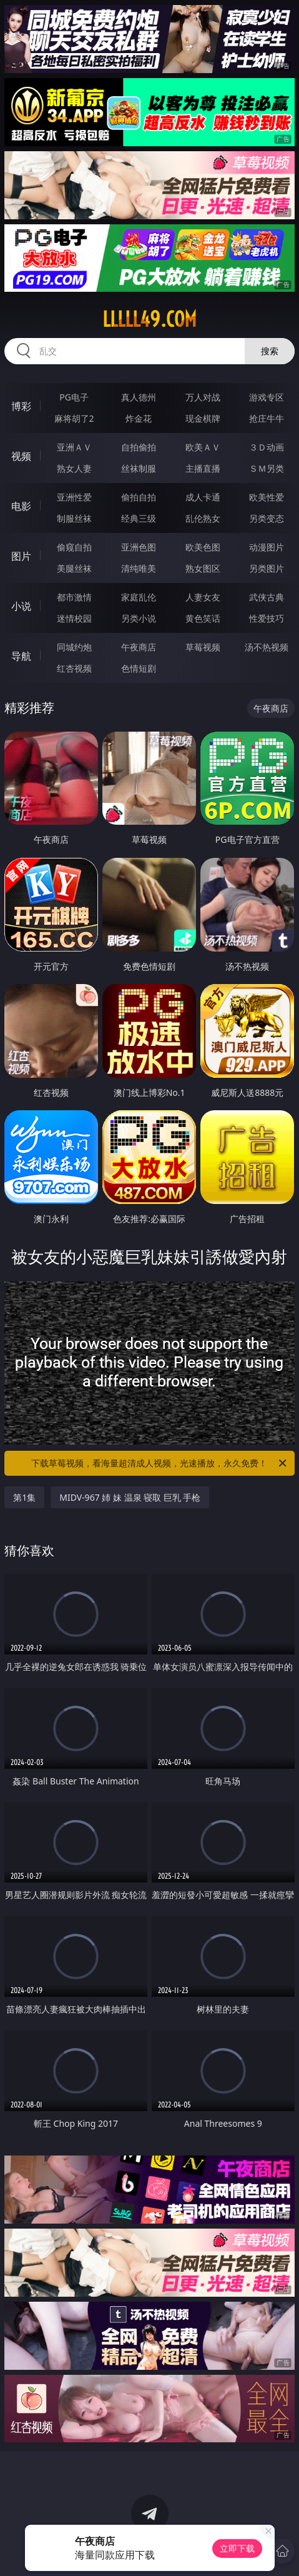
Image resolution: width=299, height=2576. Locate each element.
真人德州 (138, 397)
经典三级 (138, 518)
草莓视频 (202, 647)
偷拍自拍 (138, 497)
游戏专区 (266, 397)
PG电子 (74, 397)
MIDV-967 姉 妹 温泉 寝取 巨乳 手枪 (129, 1497)
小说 (21, 606)
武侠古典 (266, 597)
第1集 (24, 1497)
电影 (21, 506)
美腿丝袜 (74, 568)
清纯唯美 (138, 568)
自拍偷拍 (138, 447)
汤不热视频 (266, 647)
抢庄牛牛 (266, 418)
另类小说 (138, 618)
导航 (21, 656)
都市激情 (74, 597)
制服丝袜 (74, 518)
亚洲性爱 (74, 497)
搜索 (269, 351)
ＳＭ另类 (266, 468)
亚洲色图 (138, 547)
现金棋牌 (202, 418)
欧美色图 (202, 547)
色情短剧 (138, 668)
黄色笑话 (202, 618)
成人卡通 (202, 497)
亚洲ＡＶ (74, 447)
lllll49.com (149, 319)
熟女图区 (202, 568)
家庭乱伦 (138, 597)
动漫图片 (266, 547)
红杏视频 (74, 668)
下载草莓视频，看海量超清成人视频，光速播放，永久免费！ (159, 1463)
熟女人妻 (74, 468)
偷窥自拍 (74, 547)
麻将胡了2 (74, 418)
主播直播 (202, 468)
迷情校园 (74, 618)
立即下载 (237, 2548)
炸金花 (138, 418)
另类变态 (266, 518)
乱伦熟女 (202, 518)
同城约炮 (74, 647)
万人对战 (202, 397)
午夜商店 (138, 647)
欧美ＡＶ (202, 447)
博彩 (21, 406)
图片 (21, 556)
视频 (21, 456)
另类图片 (266, 568)
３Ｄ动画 (266, 447)
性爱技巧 (266, 618)
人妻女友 (202, 597)
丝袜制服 (138, 468)
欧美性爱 (266, 497)
